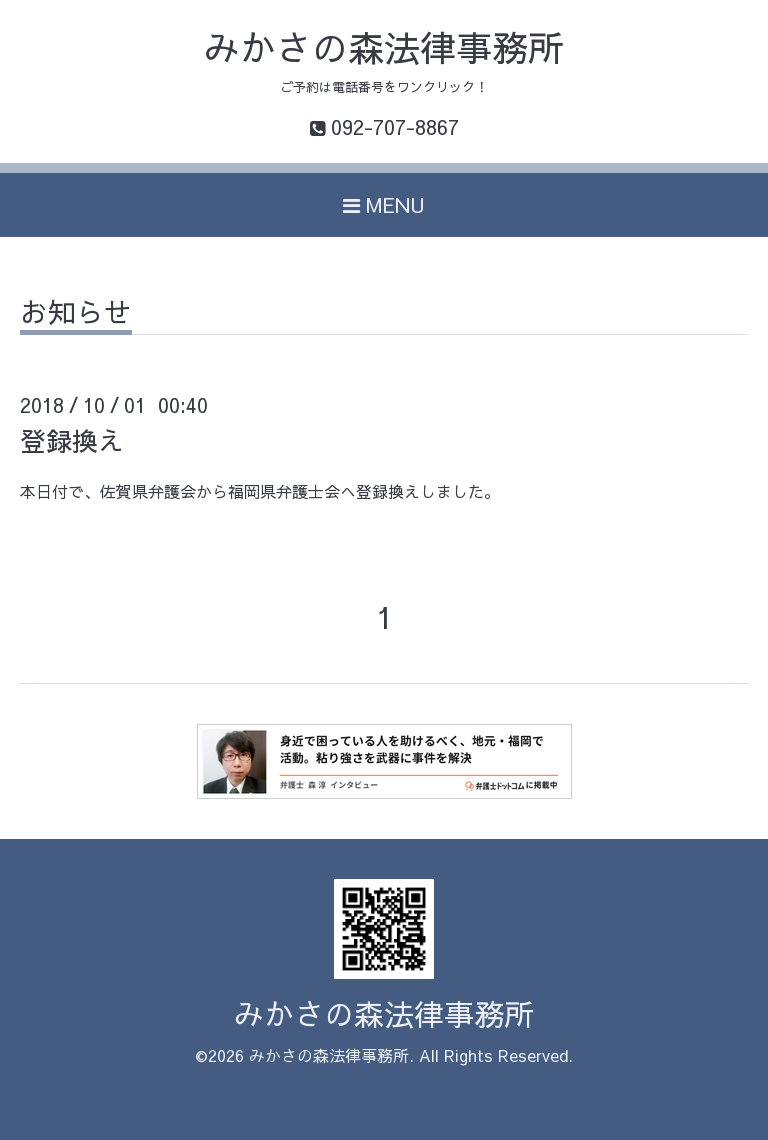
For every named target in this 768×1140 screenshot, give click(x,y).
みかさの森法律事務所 (384, 47)
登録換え (72, 440)
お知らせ (76, 314)
